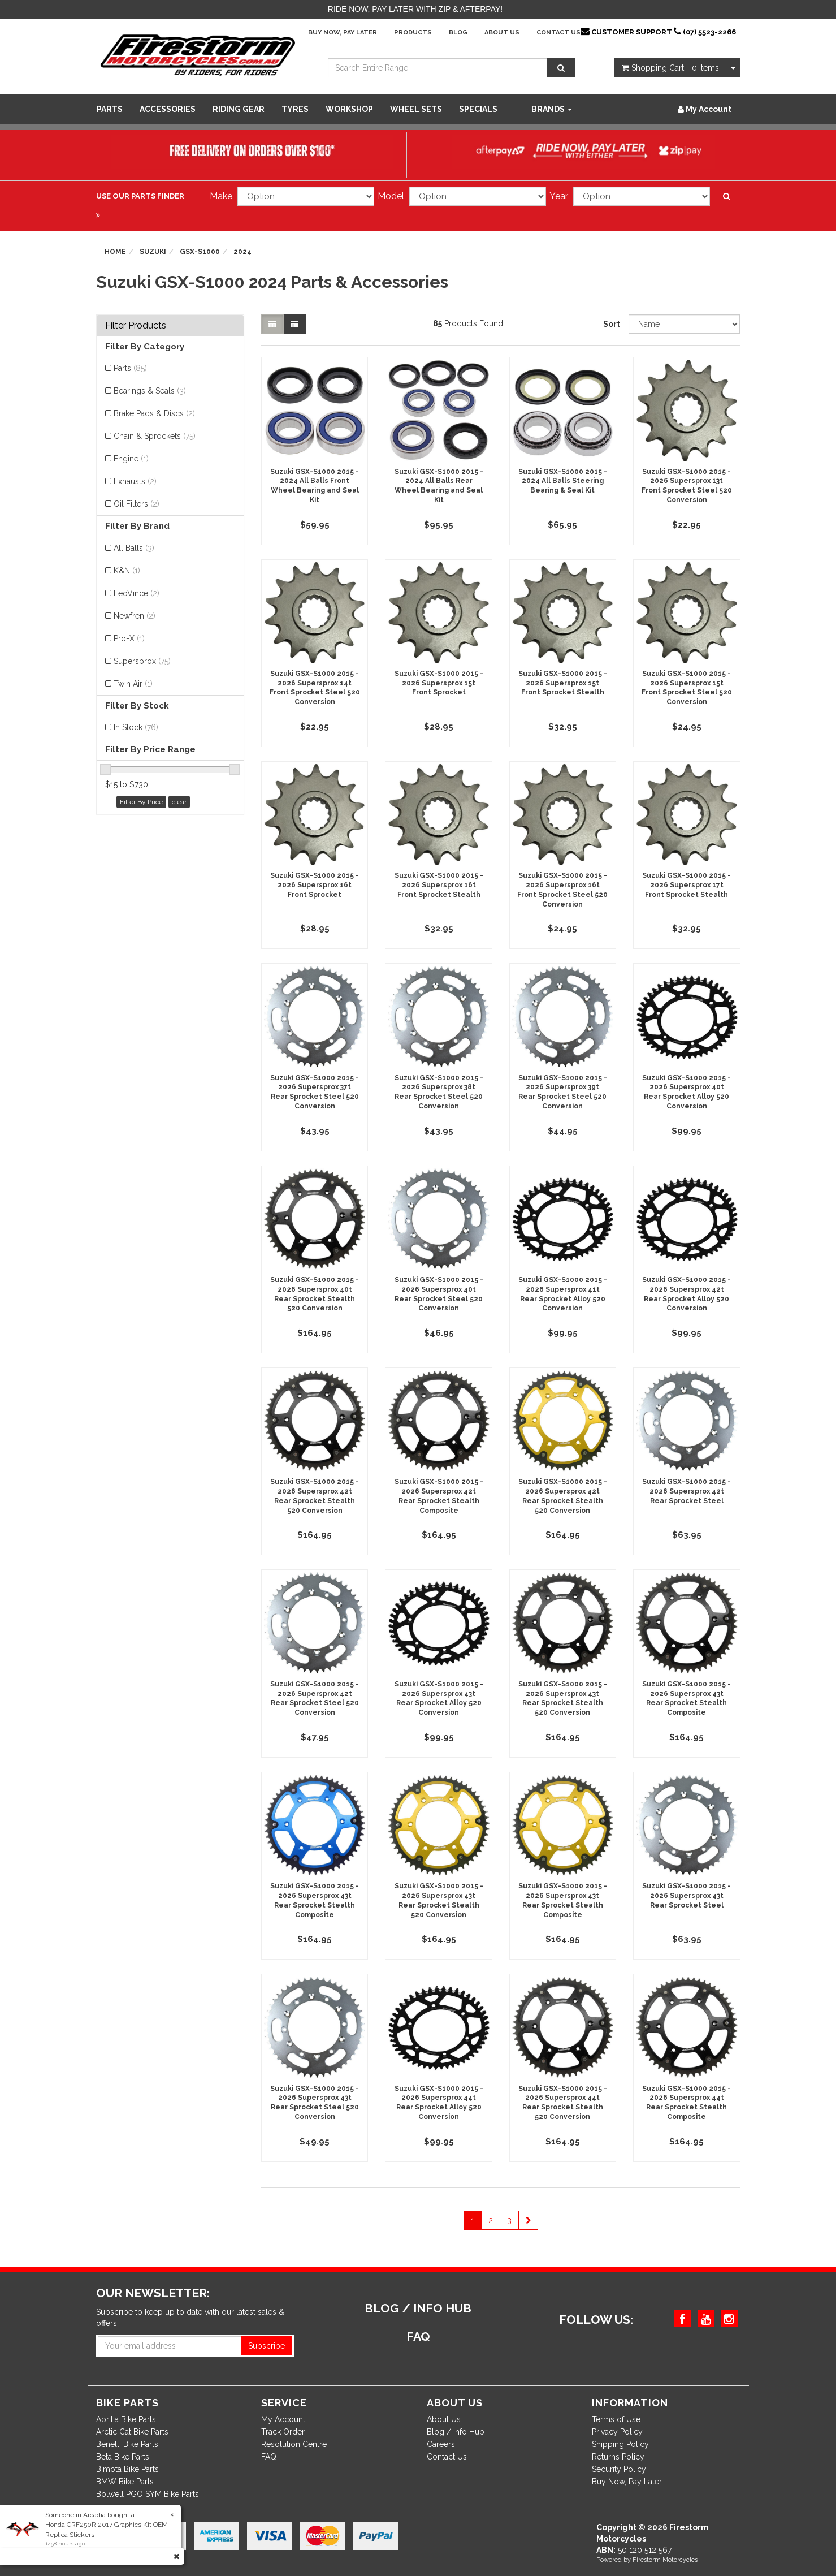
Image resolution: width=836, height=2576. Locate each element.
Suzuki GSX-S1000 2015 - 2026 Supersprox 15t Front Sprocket (439, 683)
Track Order (283, 2431)
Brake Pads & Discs (154, 413)
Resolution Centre (294, 2444)
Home (115, 252)
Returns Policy (618, 2456)
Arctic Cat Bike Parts (132, 2431)
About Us (501, 32)
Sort (611, 324)
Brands (551, 109)
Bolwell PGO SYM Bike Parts (147, 2494)
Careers (441, 2444)
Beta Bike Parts (122, 2456)
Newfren (134, 615)
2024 (242, 252)
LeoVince (136, 593)
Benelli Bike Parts (127, 2444)
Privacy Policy (617, 2431)
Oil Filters (136, 503)
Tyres (295, 109)
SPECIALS (478, 109)
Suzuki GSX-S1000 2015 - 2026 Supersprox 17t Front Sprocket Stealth (686, 885)
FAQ (268, 2456)
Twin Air (133, 683)
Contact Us (558, 32)
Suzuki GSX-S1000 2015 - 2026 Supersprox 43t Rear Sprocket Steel (686, 1895)
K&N (127, 570)
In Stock (136, 727)
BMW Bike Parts (125, 2481)
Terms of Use (616, 2419)
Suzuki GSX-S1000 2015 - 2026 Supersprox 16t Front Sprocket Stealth (439, 885)
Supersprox (142, 661)
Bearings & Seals (150, 390)
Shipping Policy (620, 2444)
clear (179, 802)
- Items (670, 67)
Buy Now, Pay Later (342, 32)
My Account (283, 2419)
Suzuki (153, 252)
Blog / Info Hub (455, 2431)
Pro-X (129, 638)
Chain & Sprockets (155, 436)
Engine (131, 458)
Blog (458, 32)
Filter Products (135, 326)
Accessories (168, 109)
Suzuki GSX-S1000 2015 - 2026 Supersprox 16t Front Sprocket (314, 885)
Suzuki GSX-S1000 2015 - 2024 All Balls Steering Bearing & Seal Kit (562, 481)
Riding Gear (239, 109)
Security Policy (619, 2469)
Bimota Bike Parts (127, 2469)
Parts (110, 109)
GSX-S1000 (200, 252)
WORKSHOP (349, 109)
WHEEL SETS (416, 109)
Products (413, 32)
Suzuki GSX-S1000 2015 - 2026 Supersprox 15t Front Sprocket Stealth (562, 683)
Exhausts (135, 481)
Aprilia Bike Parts (126, 2419)
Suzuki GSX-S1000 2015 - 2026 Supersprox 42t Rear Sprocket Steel (686, 1491)
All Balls (134, 548)
